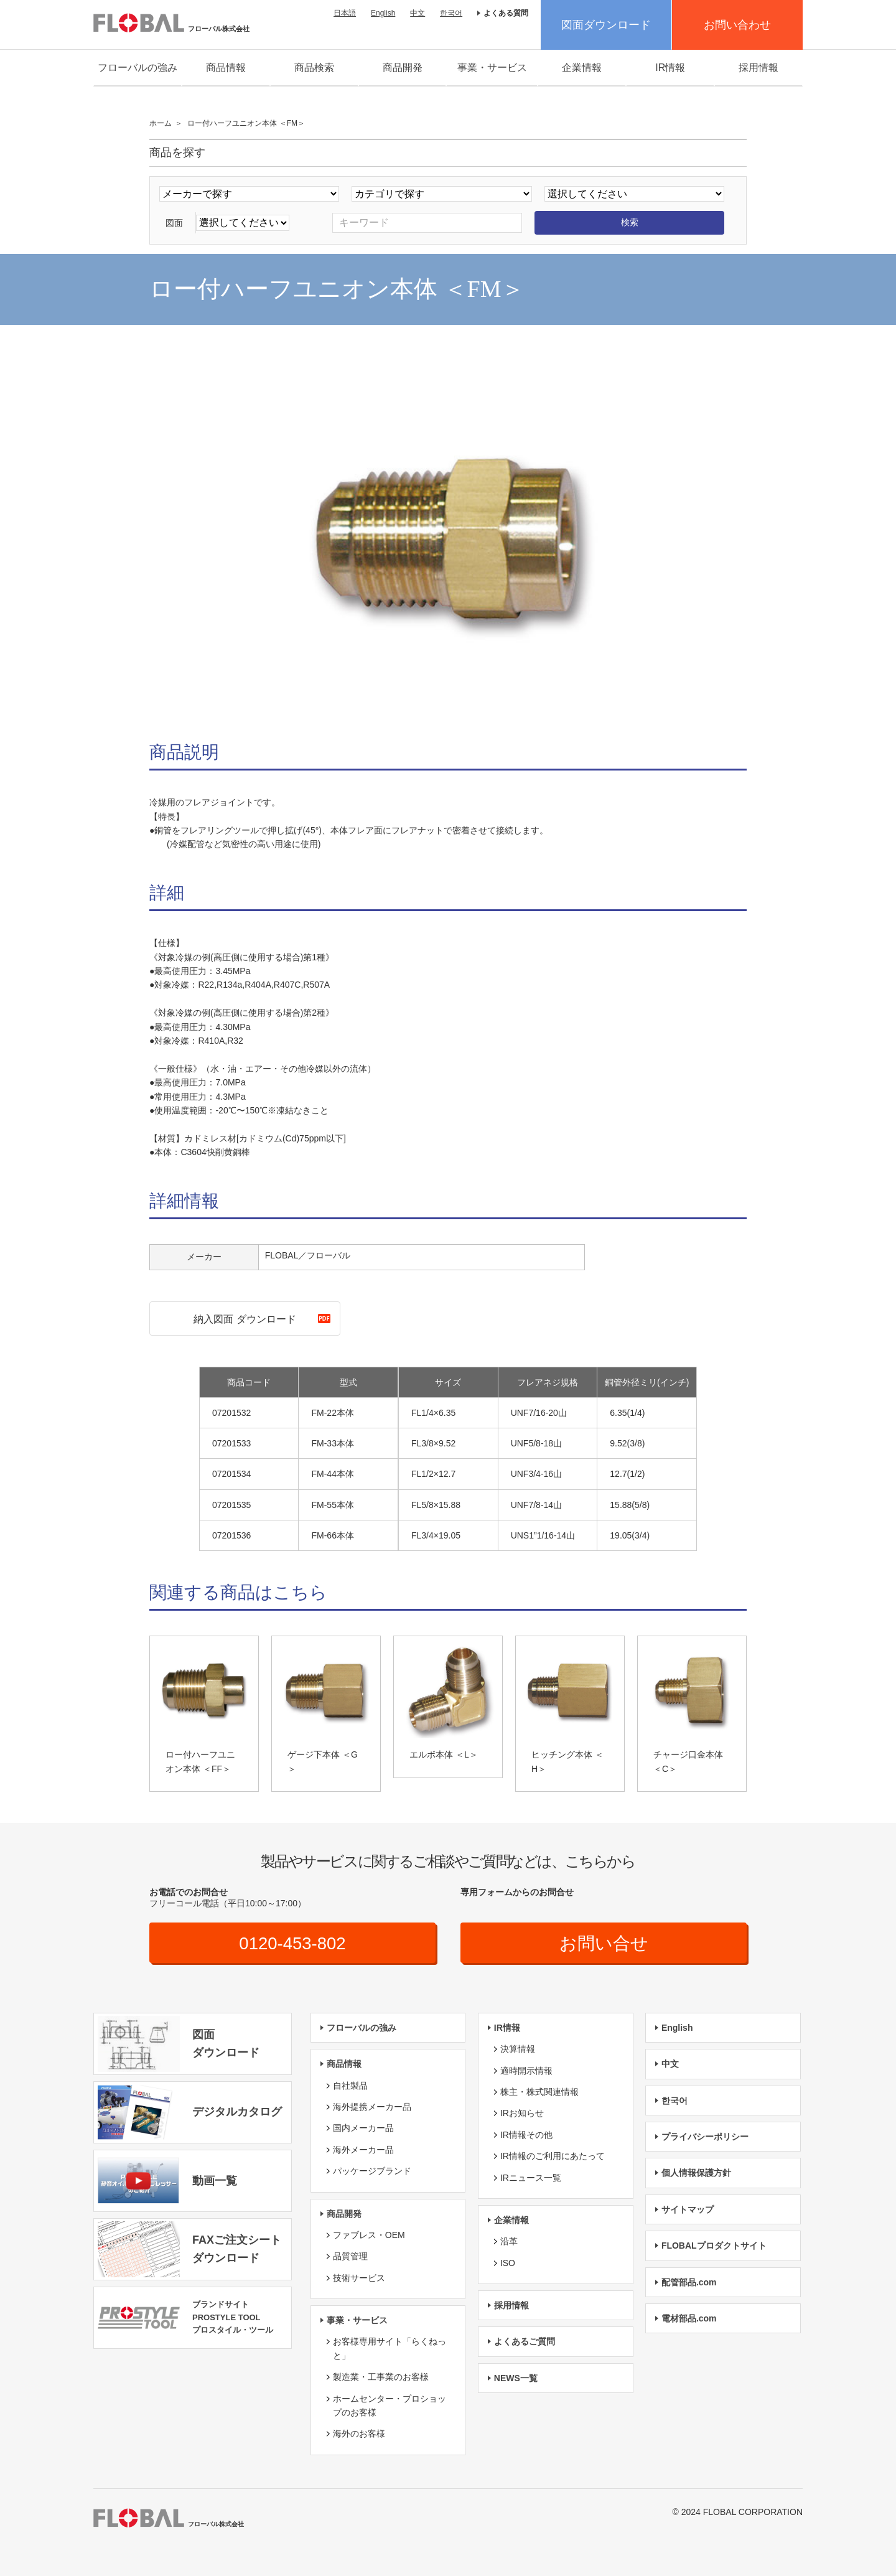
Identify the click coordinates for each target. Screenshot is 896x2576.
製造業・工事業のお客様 (381, 2377)
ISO (507, 2263)
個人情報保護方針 (696, 2173)
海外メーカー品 (363, 2150)
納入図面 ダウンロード (245, 1319)
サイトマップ (687, 2209)
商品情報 (226, 67)
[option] (448, 536)
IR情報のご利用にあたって (552, 2156)
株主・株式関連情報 (539, 2092)
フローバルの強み (137, 67)
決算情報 (517, 2049)
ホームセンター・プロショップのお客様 (389, 2405)
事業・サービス (492, 67)
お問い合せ (603, 1943)
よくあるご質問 (524, 2342)
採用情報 (758, 67)
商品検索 (314, 67)
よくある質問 (505, 13)
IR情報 (670, 67)
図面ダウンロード (606, 25)
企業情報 (582, 67)
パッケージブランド (372, 2171)
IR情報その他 (526, 2135)
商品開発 (402, 67)
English (383, 13)
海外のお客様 (359, 2434)
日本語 (345, 13)
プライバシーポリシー (705, 2137)
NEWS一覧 (516, 2378)
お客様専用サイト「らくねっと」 (389, 2349)
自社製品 (350, 2086)
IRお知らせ (522, 2114)
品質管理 (350, 2257)
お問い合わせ (737, 25)
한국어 (451, 13)
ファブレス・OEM (369, 2235)
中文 (417, 13)
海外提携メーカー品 (372, 2107)
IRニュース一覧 (530, 2178)
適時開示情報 (526, 2071)
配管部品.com (689, 2282)
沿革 (509, 2242)
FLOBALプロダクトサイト (714, 2246)
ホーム (160, 123)
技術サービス (359, 2278)
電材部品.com (689, 2318)
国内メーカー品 (363, 2128)
